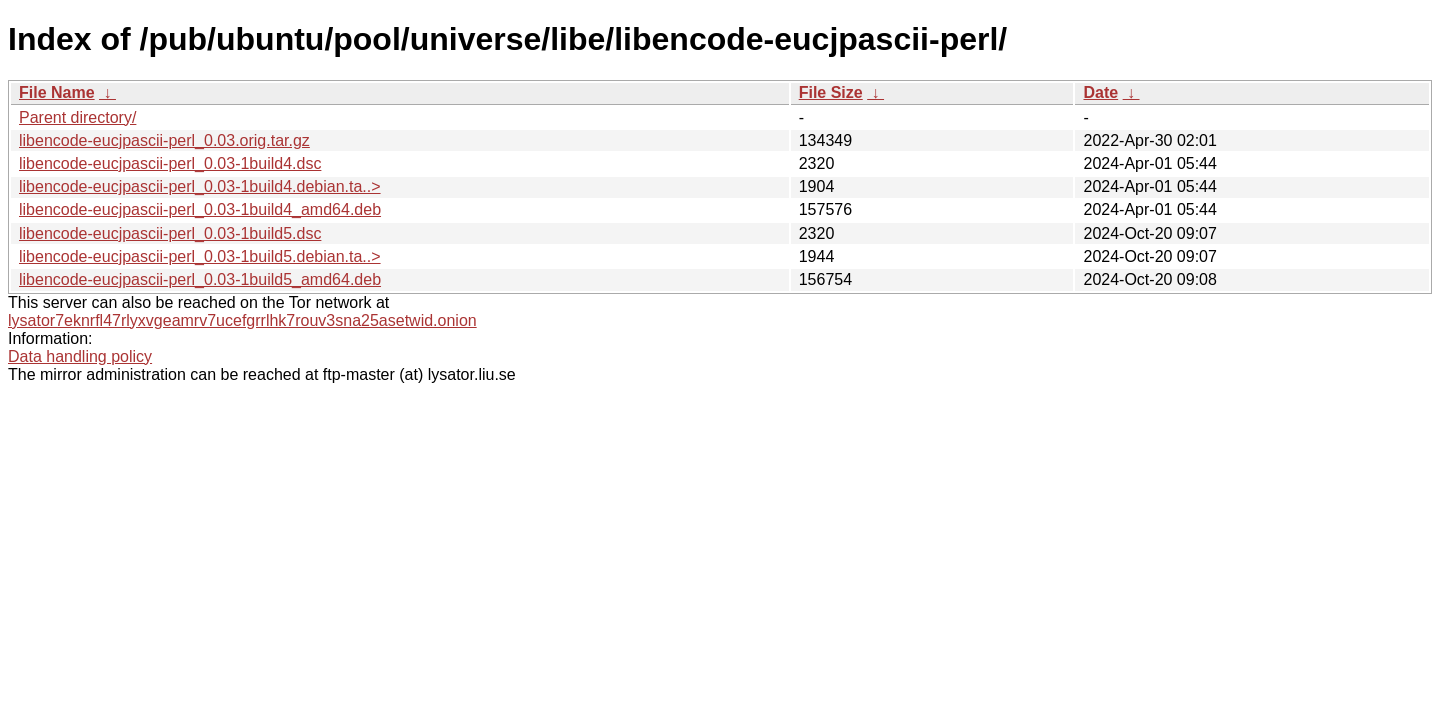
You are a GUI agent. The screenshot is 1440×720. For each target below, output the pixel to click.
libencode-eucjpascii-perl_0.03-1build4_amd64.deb (200, 209)
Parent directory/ (77, 117)
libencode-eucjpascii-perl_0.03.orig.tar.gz (164, 140)
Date (1100, 92)
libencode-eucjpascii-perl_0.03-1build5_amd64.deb (200, 279)
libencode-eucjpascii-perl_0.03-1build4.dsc (170, 163)
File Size (831, 92)
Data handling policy (80, 356)
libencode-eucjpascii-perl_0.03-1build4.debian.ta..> (200, 186)
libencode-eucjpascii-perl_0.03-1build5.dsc (170, 233)
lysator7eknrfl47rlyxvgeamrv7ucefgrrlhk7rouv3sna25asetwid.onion (242, 320)
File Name (57, 92)
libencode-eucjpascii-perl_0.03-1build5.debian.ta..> (200, 256)
